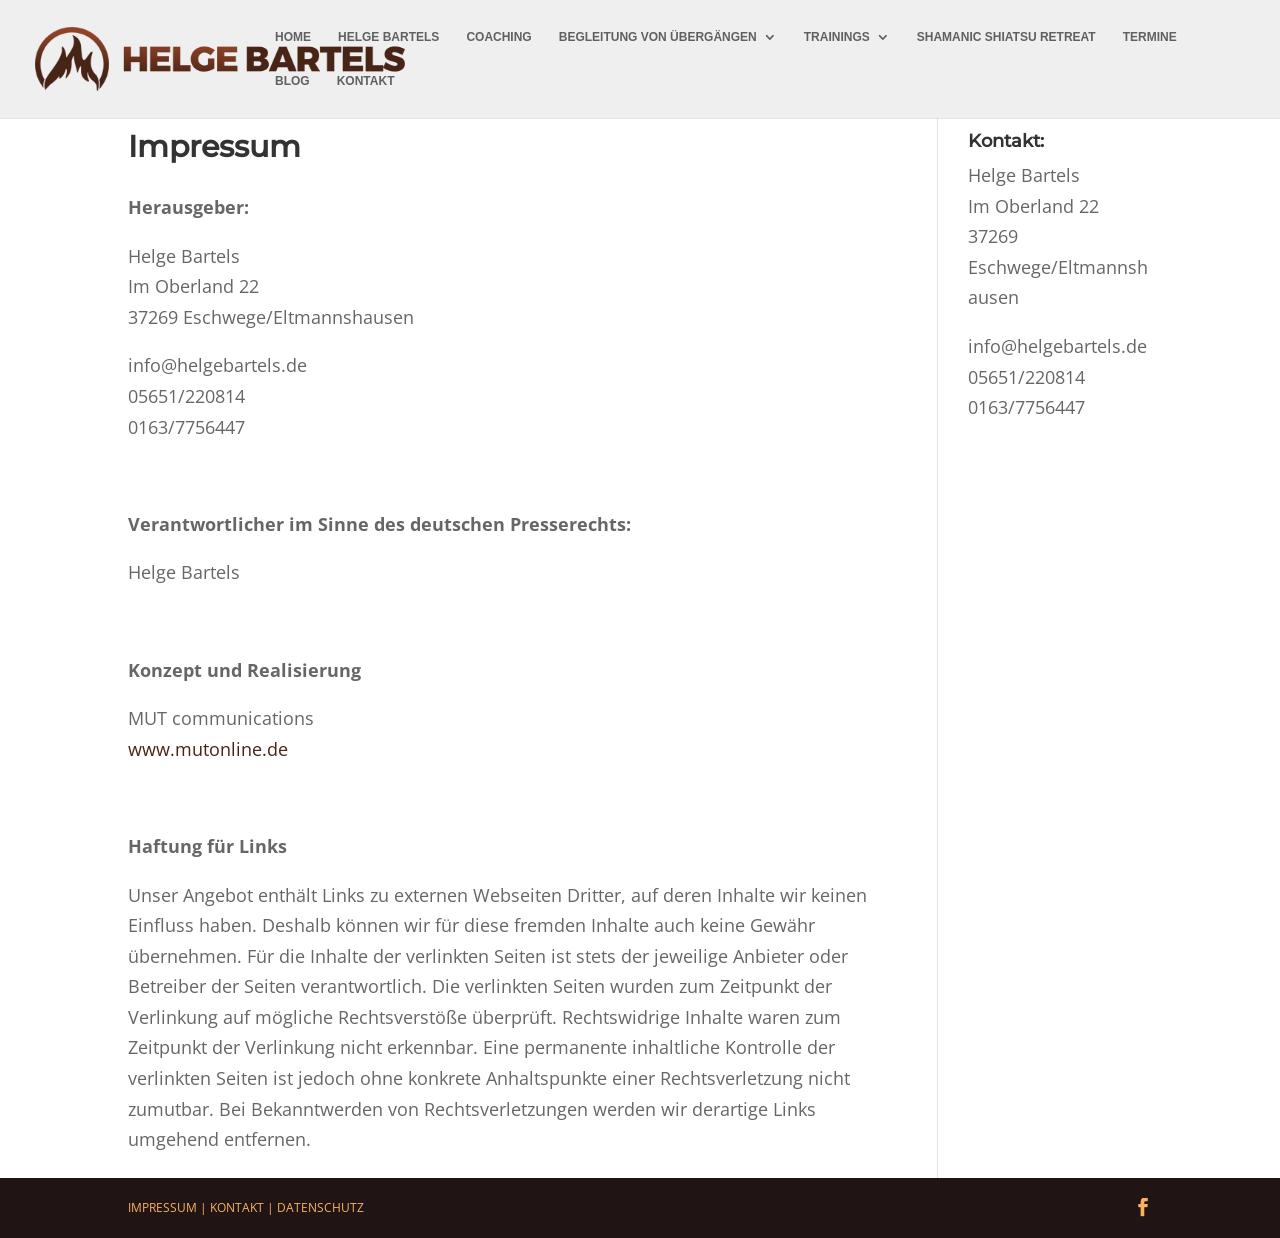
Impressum (162, 1207)
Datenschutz (320, 1207)
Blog (292, 81)
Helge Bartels (388, 37)
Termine (1150, 37)
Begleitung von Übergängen (658, 37)
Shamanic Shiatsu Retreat (1006, 37)
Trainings (837, 37)
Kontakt (366, 81)
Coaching (498, 37)
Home (293, 37)
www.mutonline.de (208, 749)
